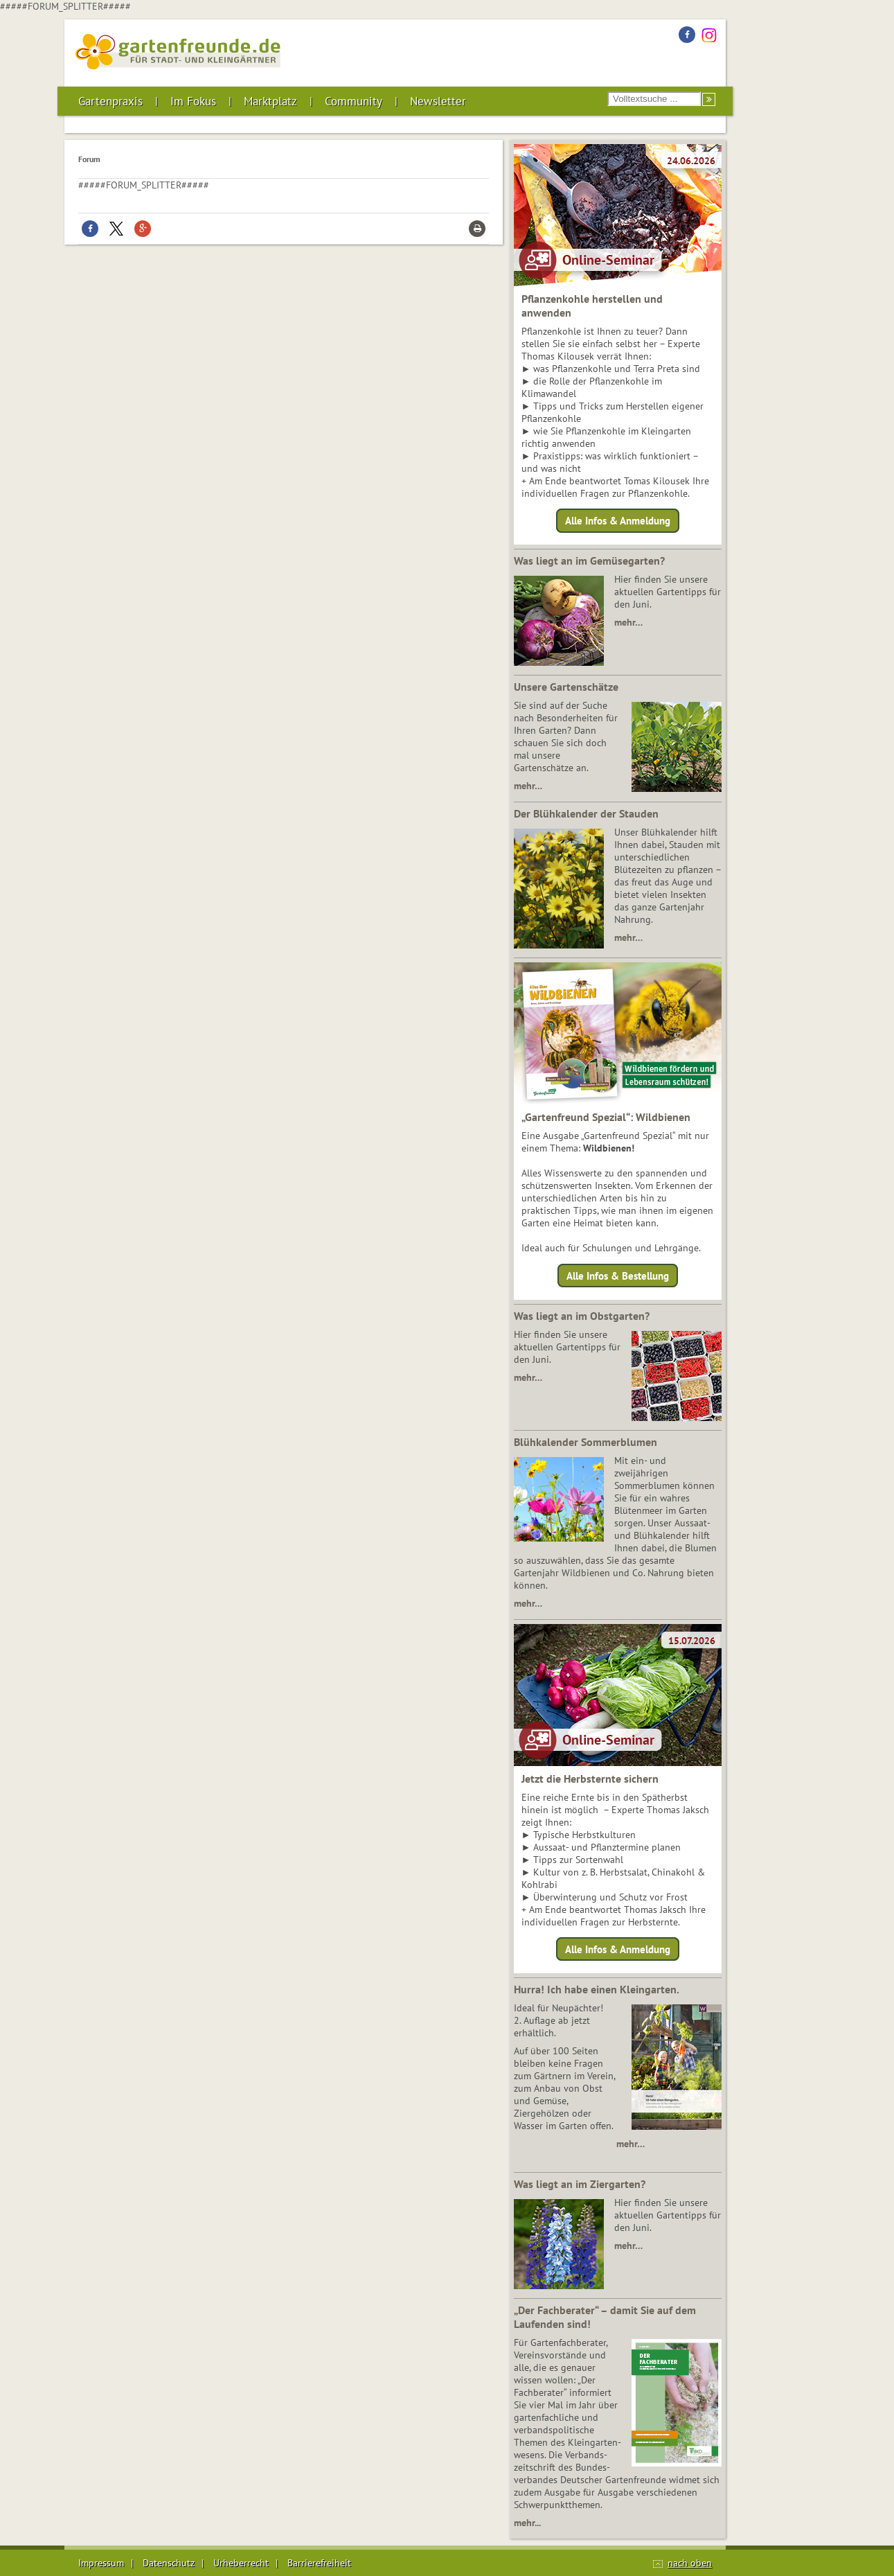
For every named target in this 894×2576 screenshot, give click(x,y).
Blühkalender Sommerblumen (585, 1442)
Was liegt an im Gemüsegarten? (589, 560)
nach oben (690, 2563)
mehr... (527, 2522)
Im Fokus (193, 101)
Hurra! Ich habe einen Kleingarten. (596, 1989)
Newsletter (438, 101)
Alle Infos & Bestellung (617, 1275)
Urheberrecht (241, 2563)
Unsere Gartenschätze (566, 687)
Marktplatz (270, 101)
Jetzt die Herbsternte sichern (590, 1778)
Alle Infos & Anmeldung (617, 520)
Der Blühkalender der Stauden (586, 813)
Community (353, 101)
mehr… (628, 622)
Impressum (101, 2563)
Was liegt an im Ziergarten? (579, 2184)
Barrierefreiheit (319, 2563)
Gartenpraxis (110, 101)
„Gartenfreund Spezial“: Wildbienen (605, 1117)
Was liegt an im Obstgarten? (582, 1316)
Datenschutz (169, 2563)
